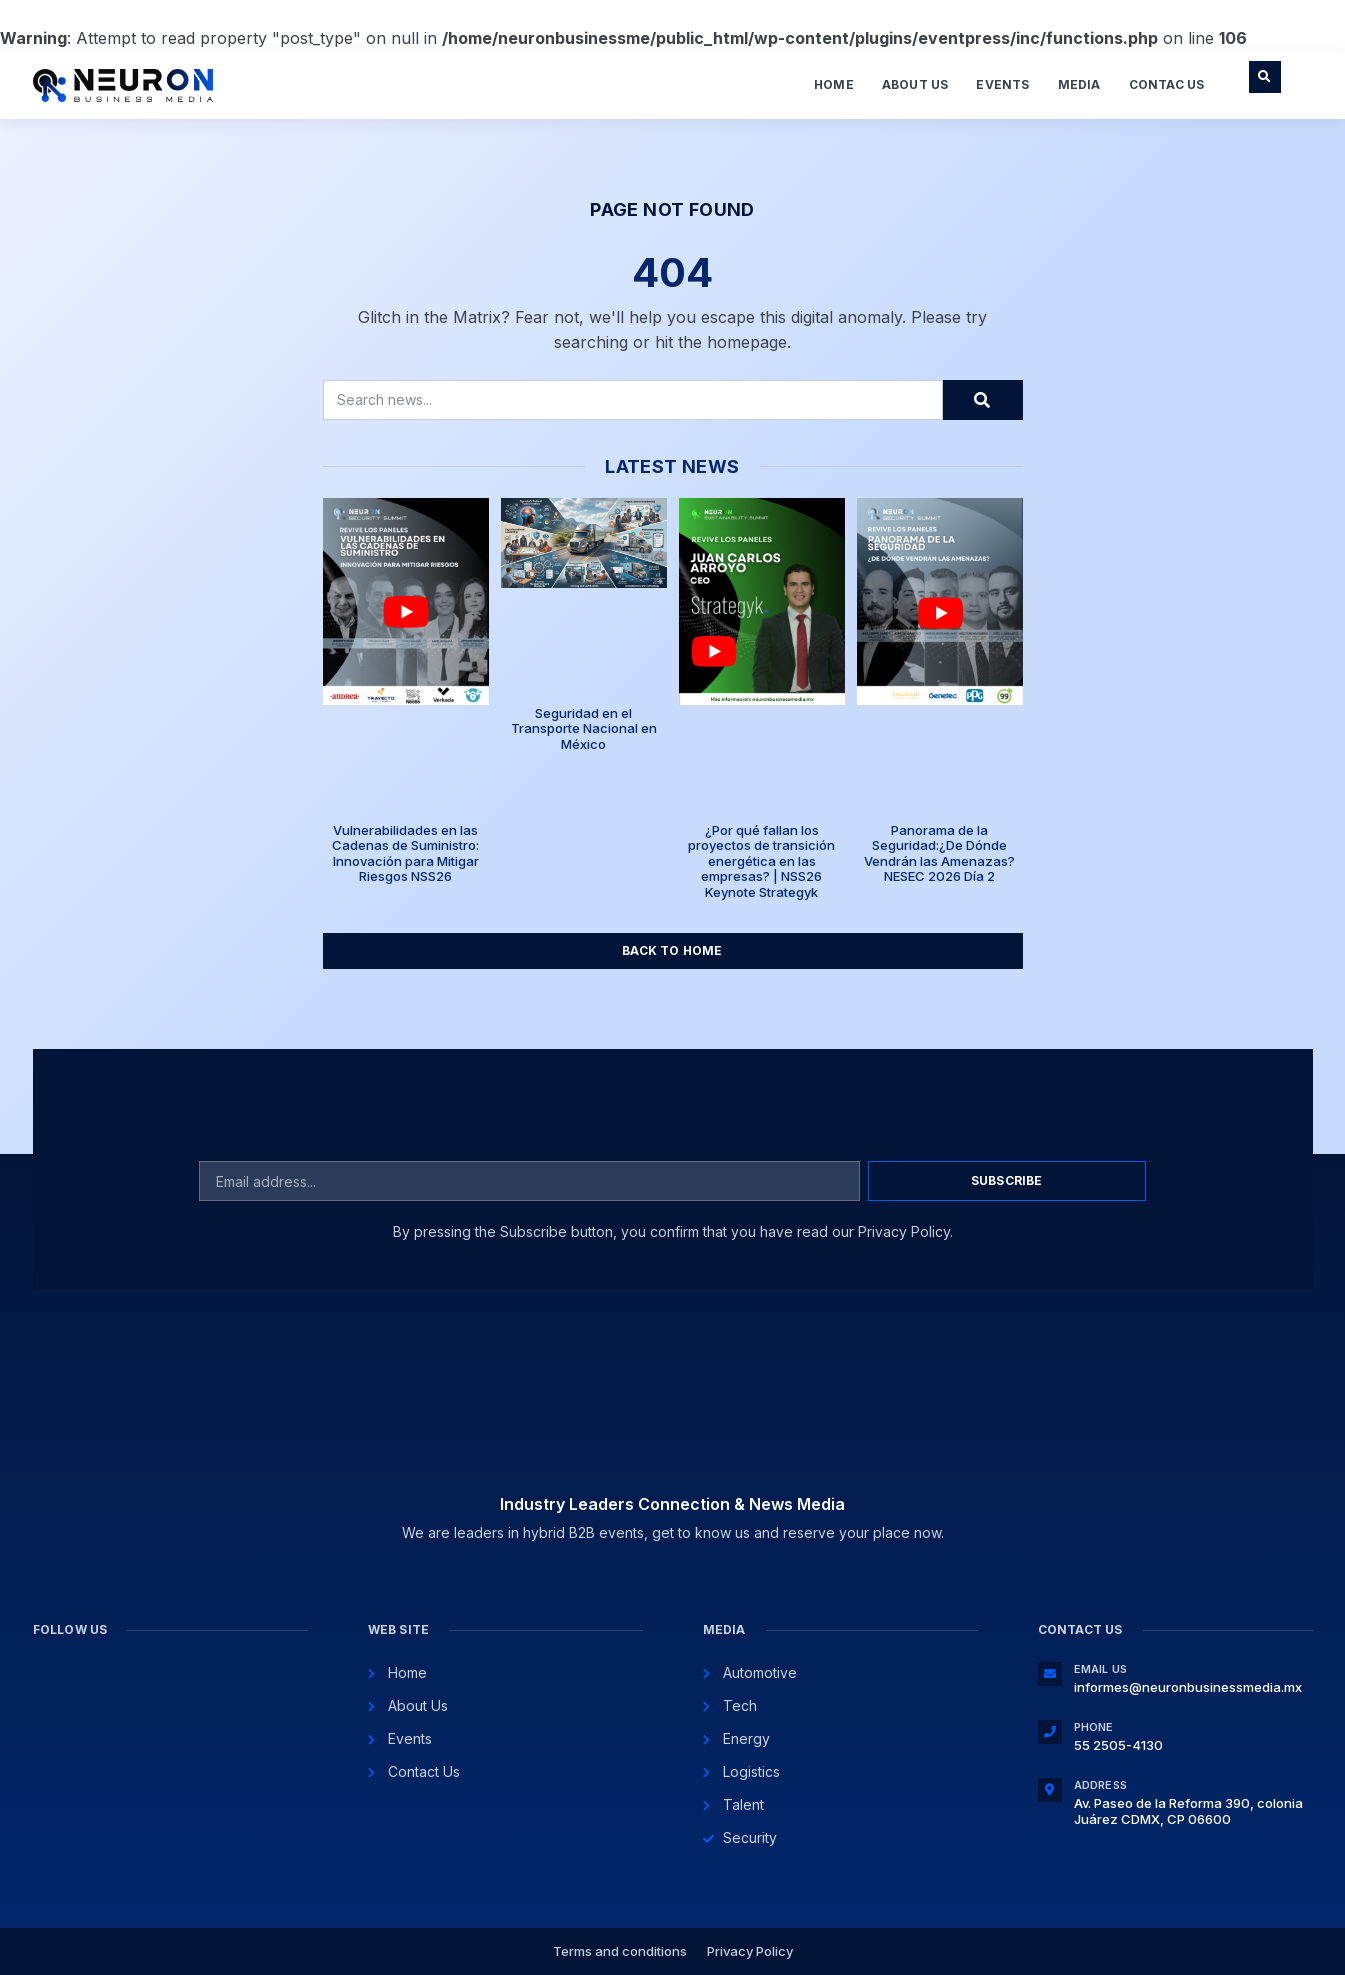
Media (1079, 84)
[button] (1265, 77)
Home (834, 84)
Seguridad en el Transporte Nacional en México (584, 728)
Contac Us (1167, 84)
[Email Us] (1050, 1674)
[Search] (983, 400)
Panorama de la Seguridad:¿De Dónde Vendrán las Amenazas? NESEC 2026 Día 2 (939, 853)
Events (1002, 84)
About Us (915, 84)
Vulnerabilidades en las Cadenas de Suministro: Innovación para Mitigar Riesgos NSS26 (405, 853)
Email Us (1101, 1669)
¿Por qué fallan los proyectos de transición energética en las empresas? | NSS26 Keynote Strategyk (761, 861)
